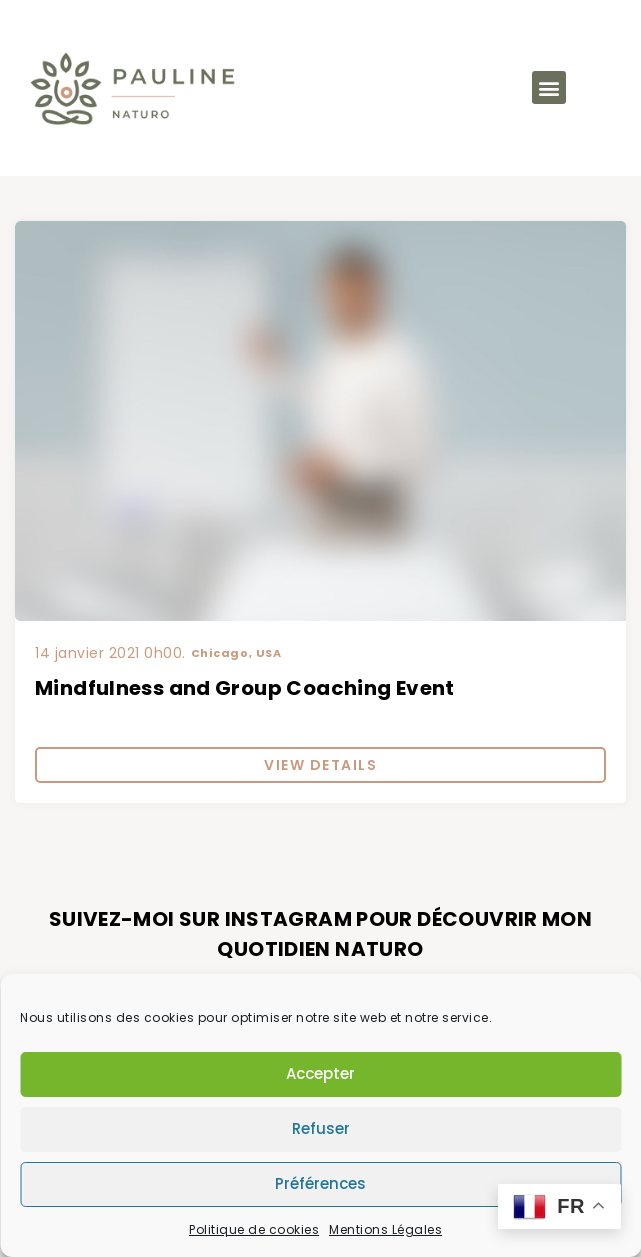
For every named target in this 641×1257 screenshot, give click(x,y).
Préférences (320, 1183)
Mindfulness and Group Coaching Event (245, 688)
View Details (320, 765)
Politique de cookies (254, 1229)
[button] (549, 87)
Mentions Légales (385, 1229)
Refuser (321, 1128)
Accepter (320, 1073)
